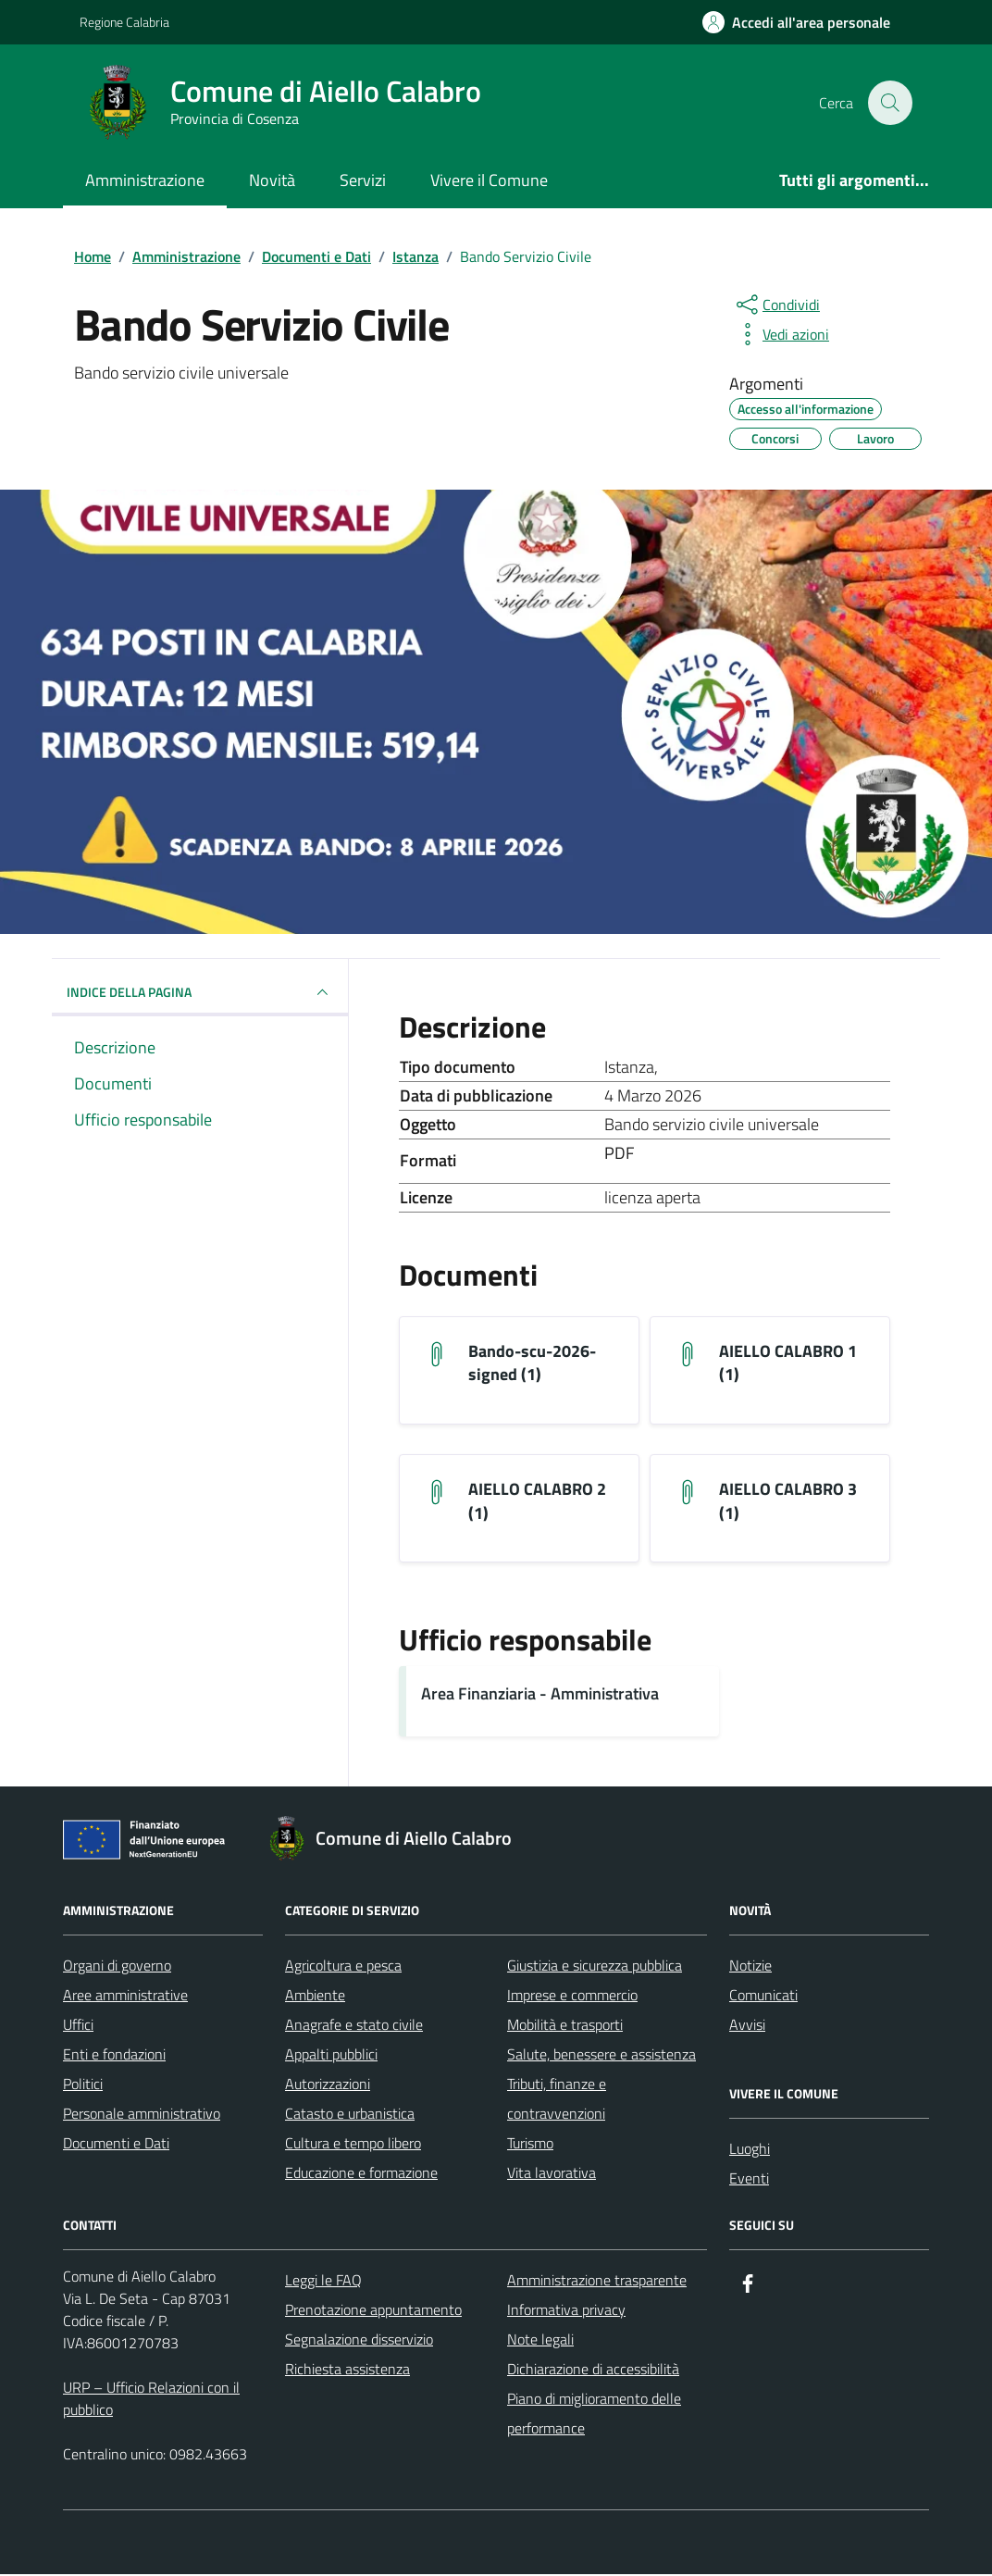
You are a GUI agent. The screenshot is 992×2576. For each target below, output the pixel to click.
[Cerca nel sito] (890, 103)
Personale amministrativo (141, 2115)
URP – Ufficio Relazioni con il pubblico (151, 2400)
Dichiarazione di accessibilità (593, 2370)
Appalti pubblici (331, 2056)
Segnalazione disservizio (359, 2341)
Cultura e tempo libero (353, 2145)
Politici (83, 2085)
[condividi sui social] (776, 304)
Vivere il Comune (489, 180)
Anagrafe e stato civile (354, 2026)
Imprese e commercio (572, 1996)
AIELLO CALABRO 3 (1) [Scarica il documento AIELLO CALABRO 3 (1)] (788, 1502)
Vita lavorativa (551, 2174)
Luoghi (749, 2150)
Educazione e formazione (361, 2174)
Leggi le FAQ (323, 2282)
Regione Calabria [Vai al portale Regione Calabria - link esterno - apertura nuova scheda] (124, 21)
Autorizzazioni (327, 2085)
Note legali (540, 2341)
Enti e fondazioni (114, 2056)
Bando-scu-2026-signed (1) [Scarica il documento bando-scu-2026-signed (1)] (532, 1363)
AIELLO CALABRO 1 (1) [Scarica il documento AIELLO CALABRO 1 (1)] (788, 1363)
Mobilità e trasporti (565, 2026)
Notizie (750, 1967)
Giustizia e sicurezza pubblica (594, 1967)
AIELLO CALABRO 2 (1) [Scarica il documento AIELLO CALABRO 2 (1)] (537, 1502)
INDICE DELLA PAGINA (200, 992)
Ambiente (315, 1996)
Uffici (78, 2026)
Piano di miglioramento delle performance (594, 2415)
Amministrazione (145, 180)
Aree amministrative (125, 1996)
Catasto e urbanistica (350, 2115)
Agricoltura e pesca (343, 1967)
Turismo (530, 2145)
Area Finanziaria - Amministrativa (540, 1695)
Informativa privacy (566, 2311)
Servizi (363, 180)
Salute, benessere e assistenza (601, 2056)
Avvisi (747, 2026)
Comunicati (763, 1996)
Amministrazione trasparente (597, 2282)
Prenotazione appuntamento (373, 2311)
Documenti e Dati (116, 2145)
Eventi (749, 2180)
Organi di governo (117, 1967)
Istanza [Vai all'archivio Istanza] (629, 1066)
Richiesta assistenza (347, 2370)
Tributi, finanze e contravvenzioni (556, 2100)
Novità (272, 180)
